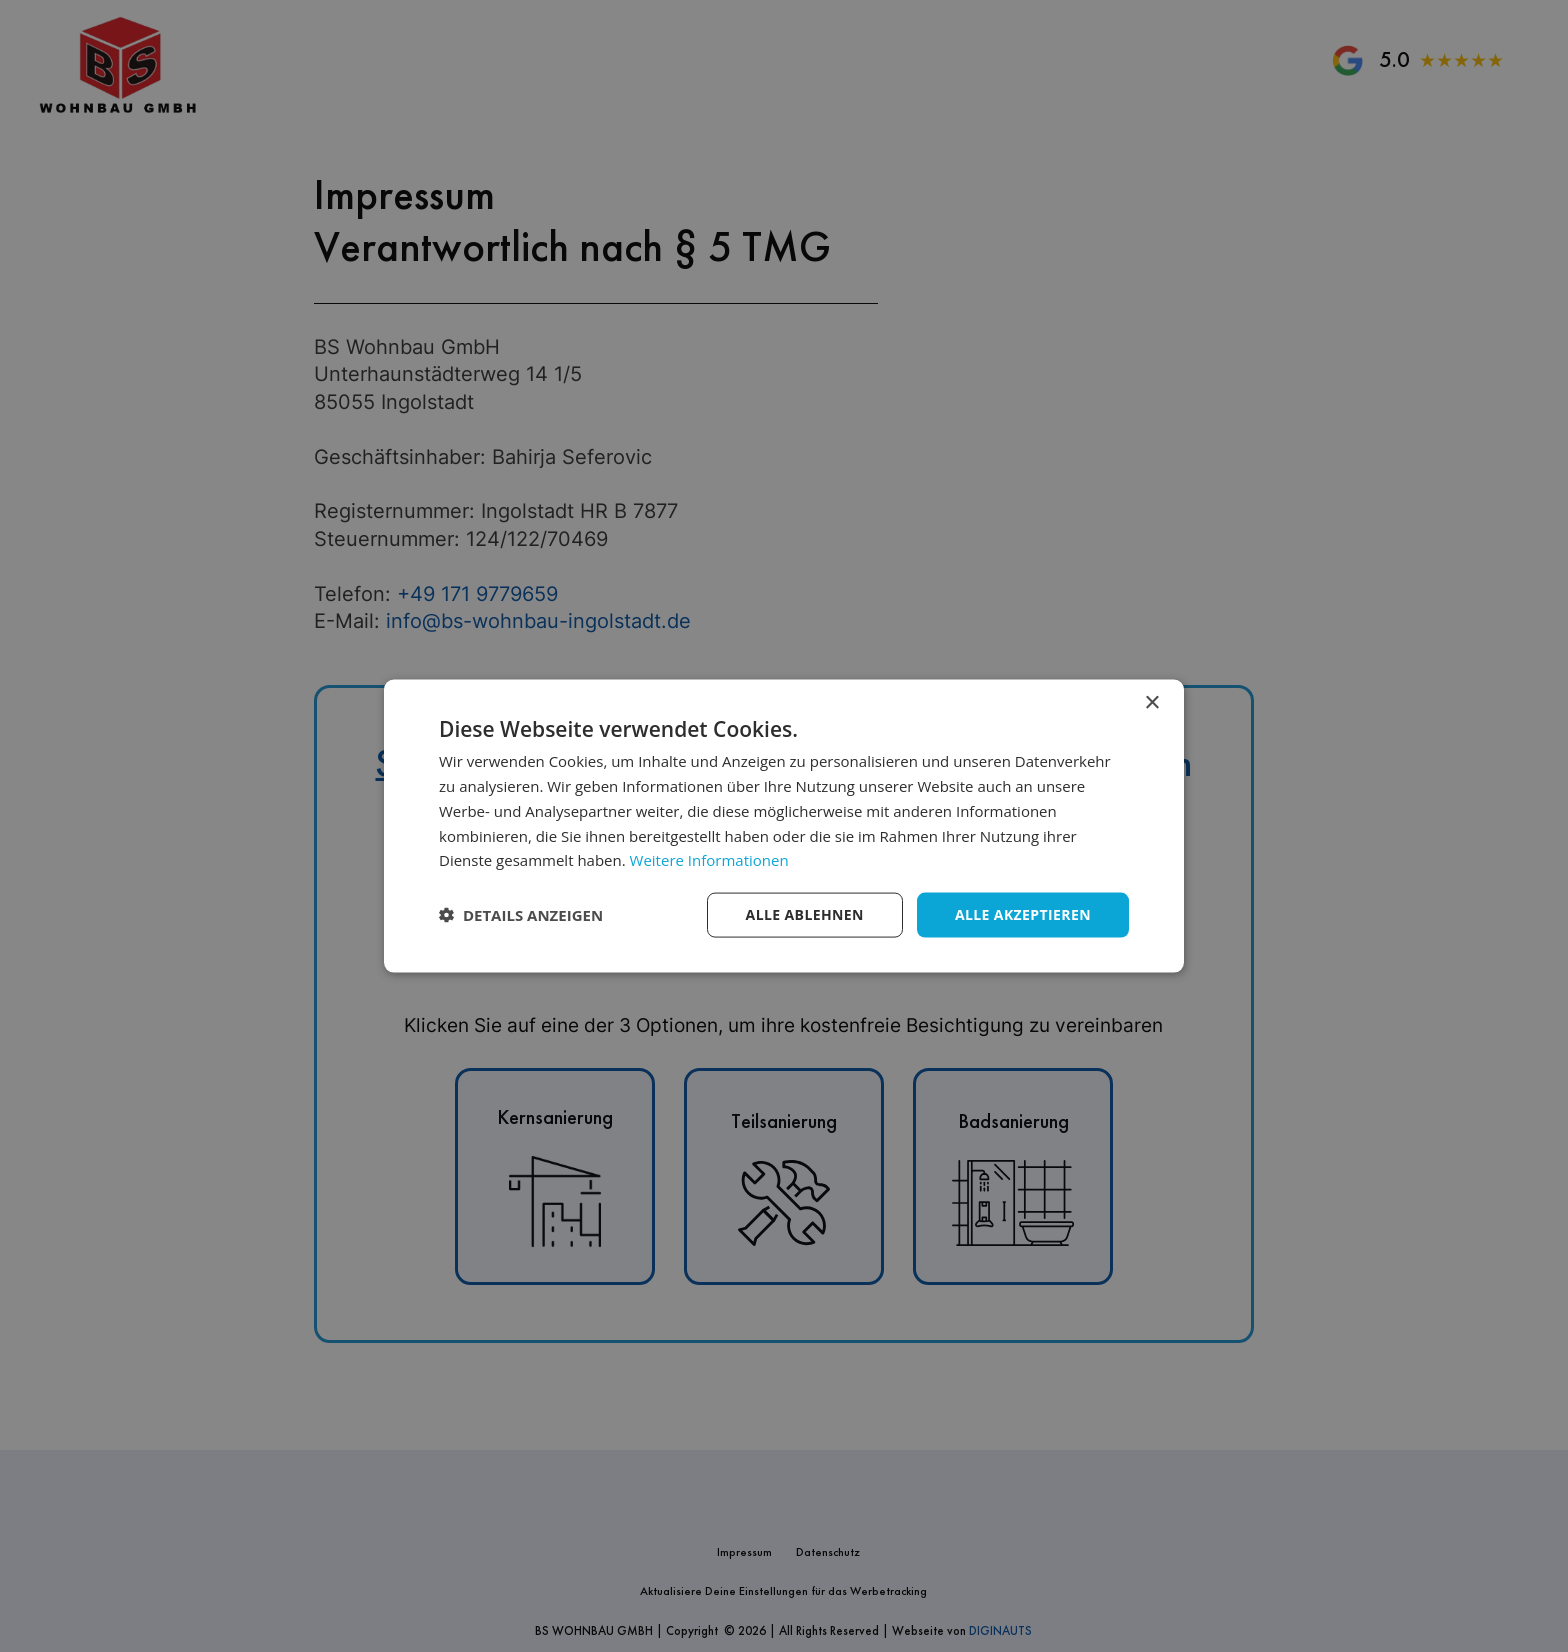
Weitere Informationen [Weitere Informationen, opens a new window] (709, 860)
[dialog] (784, 826)
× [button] (1151, 703)
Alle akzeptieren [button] (1023, 914)
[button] (521, 915)
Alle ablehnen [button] (805, 914)
